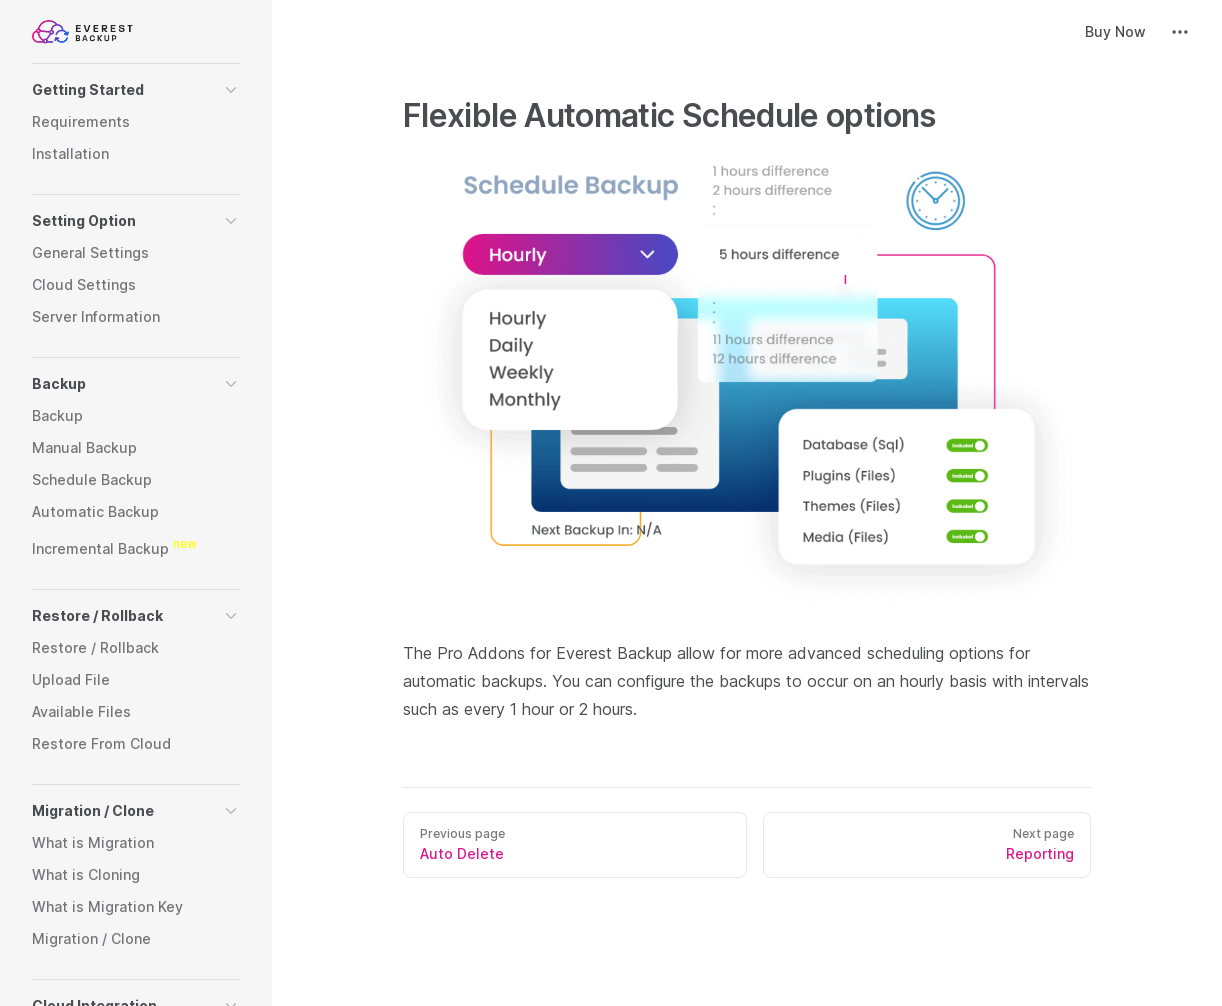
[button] (136, 90)
